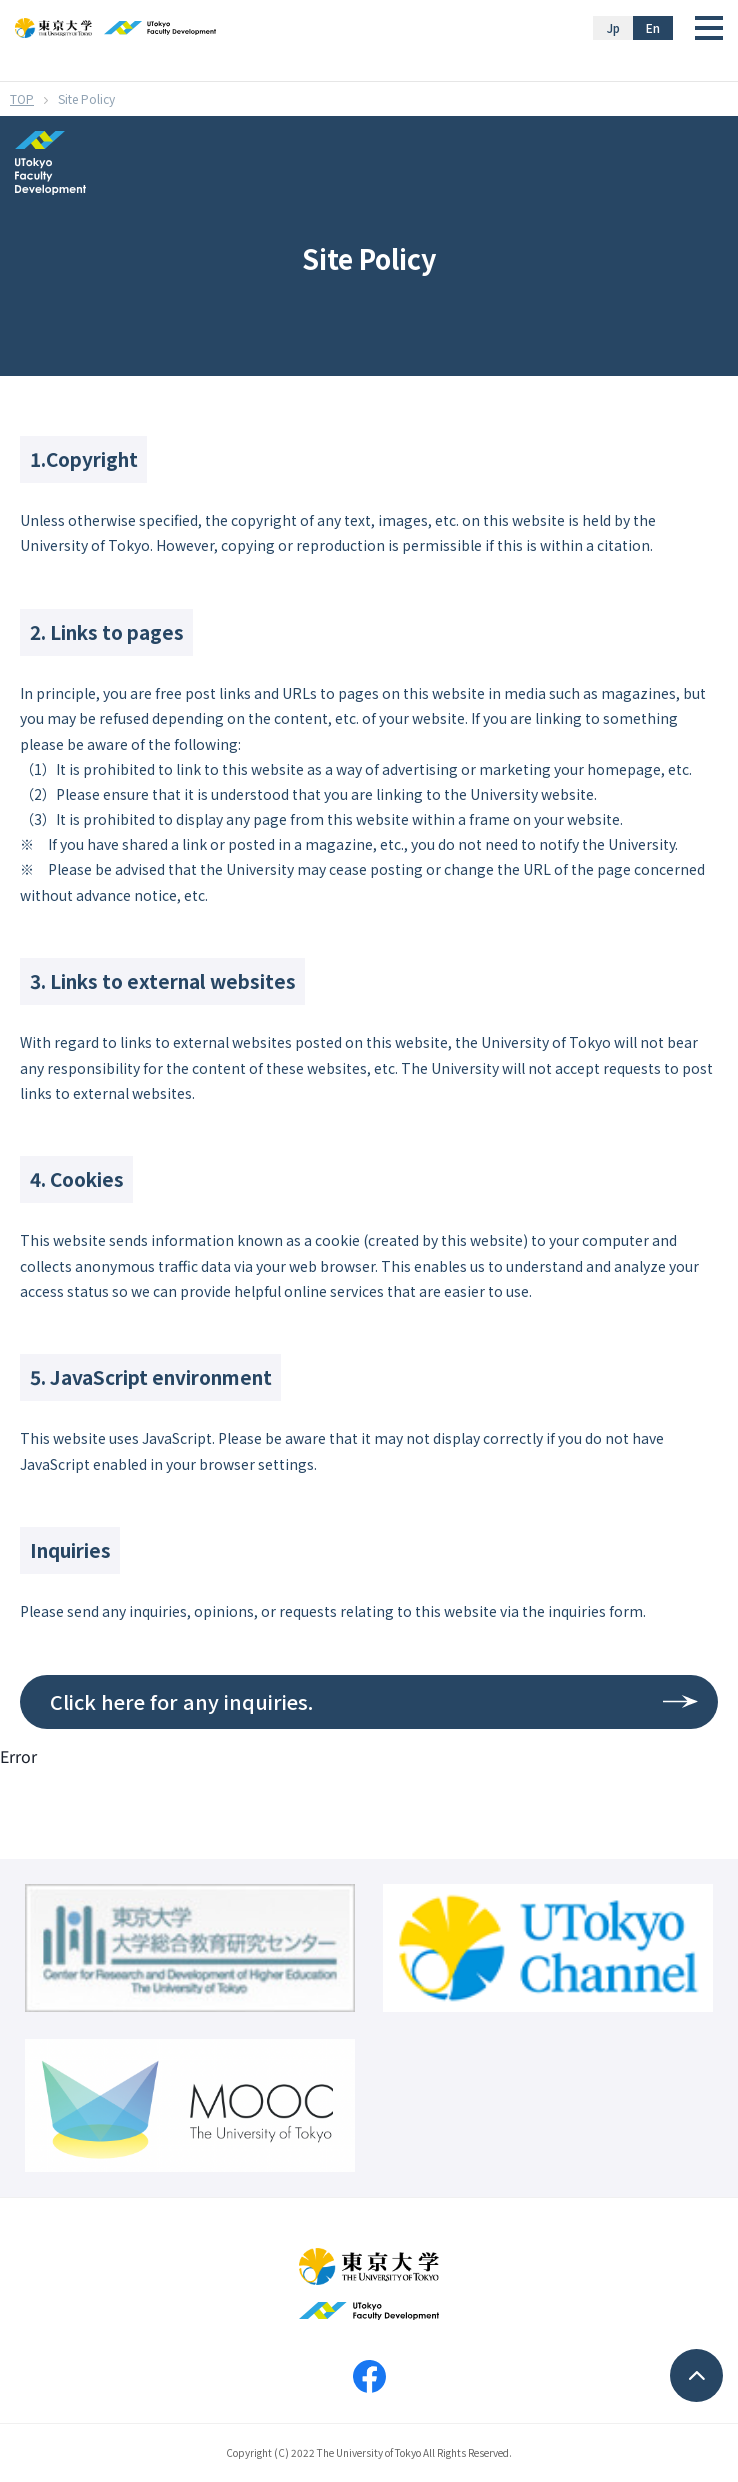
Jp (613, 27)
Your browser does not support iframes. (369, 2113)
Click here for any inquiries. (181, 1701)
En (653, 27)
